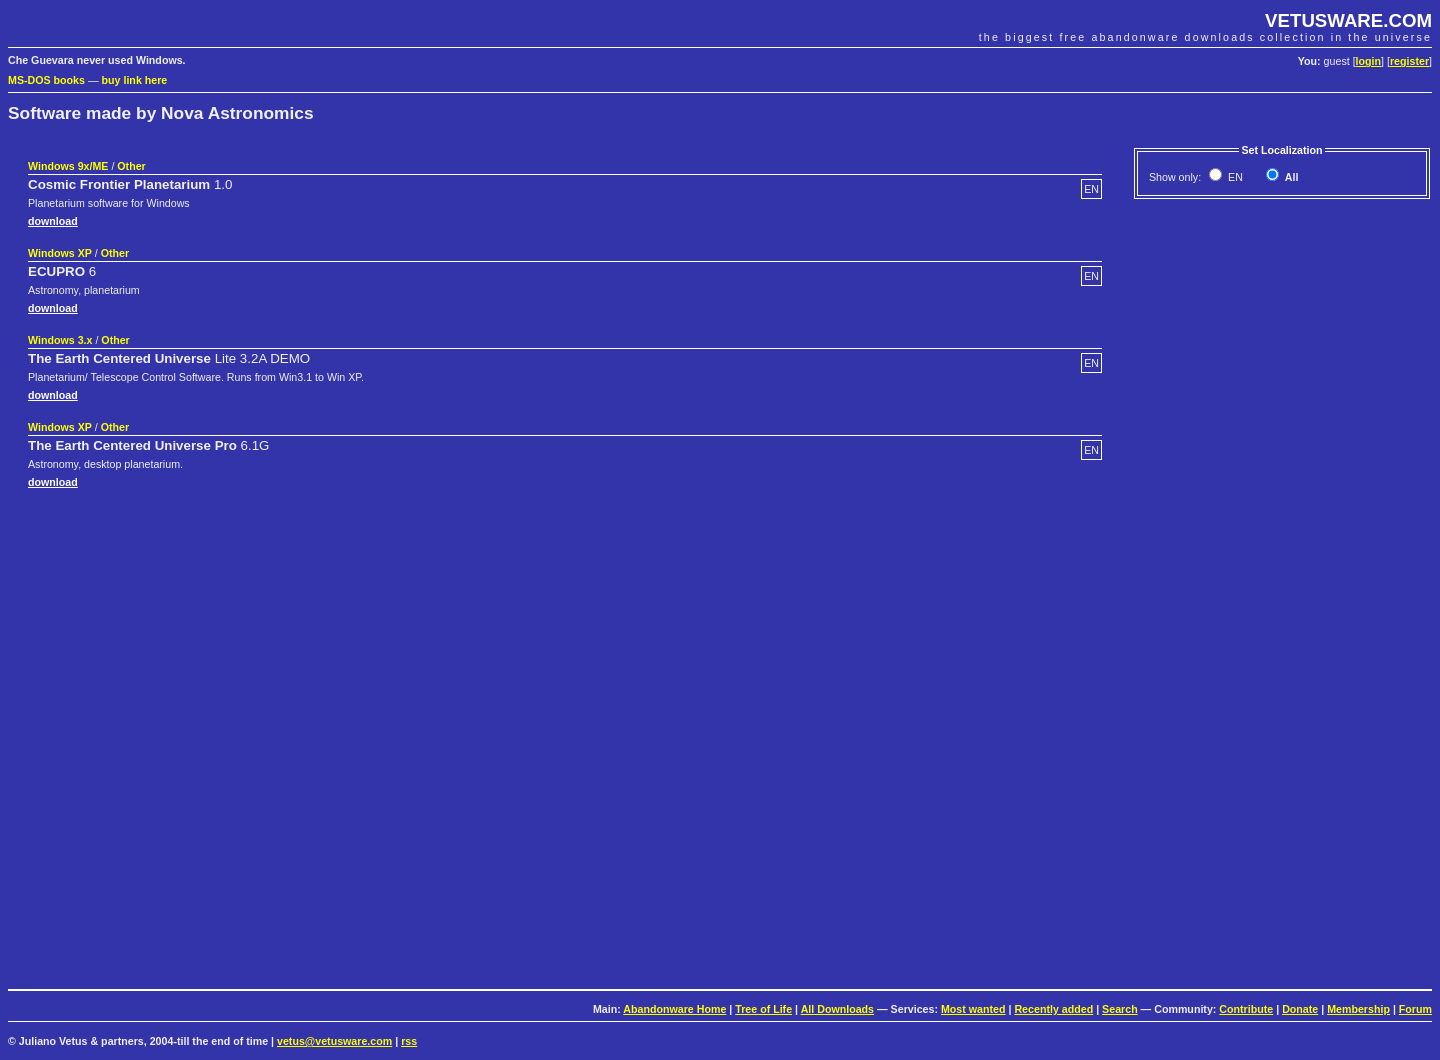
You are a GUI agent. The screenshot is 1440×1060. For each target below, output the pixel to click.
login (1368, 61)
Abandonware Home (674, 1009)
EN (1234, 177)
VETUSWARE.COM (1348, 20)
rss (409, 1041)
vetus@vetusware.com (334, 1041)
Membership (1358, 1009)
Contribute (1246, 1009)
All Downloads (837, 1009)
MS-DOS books (46, 80)
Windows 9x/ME (68, 166)
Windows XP (60, 253)
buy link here (135, 80)
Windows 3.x (60, 340)
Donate (1300, 1009)
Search (1120, 1009)
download (53, 221)
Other (131, 166)
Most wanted (973, 1009)
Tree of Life (763, 1009)
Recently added (1053, 1009)
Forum (1415, 1009)
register (1409, 61)
